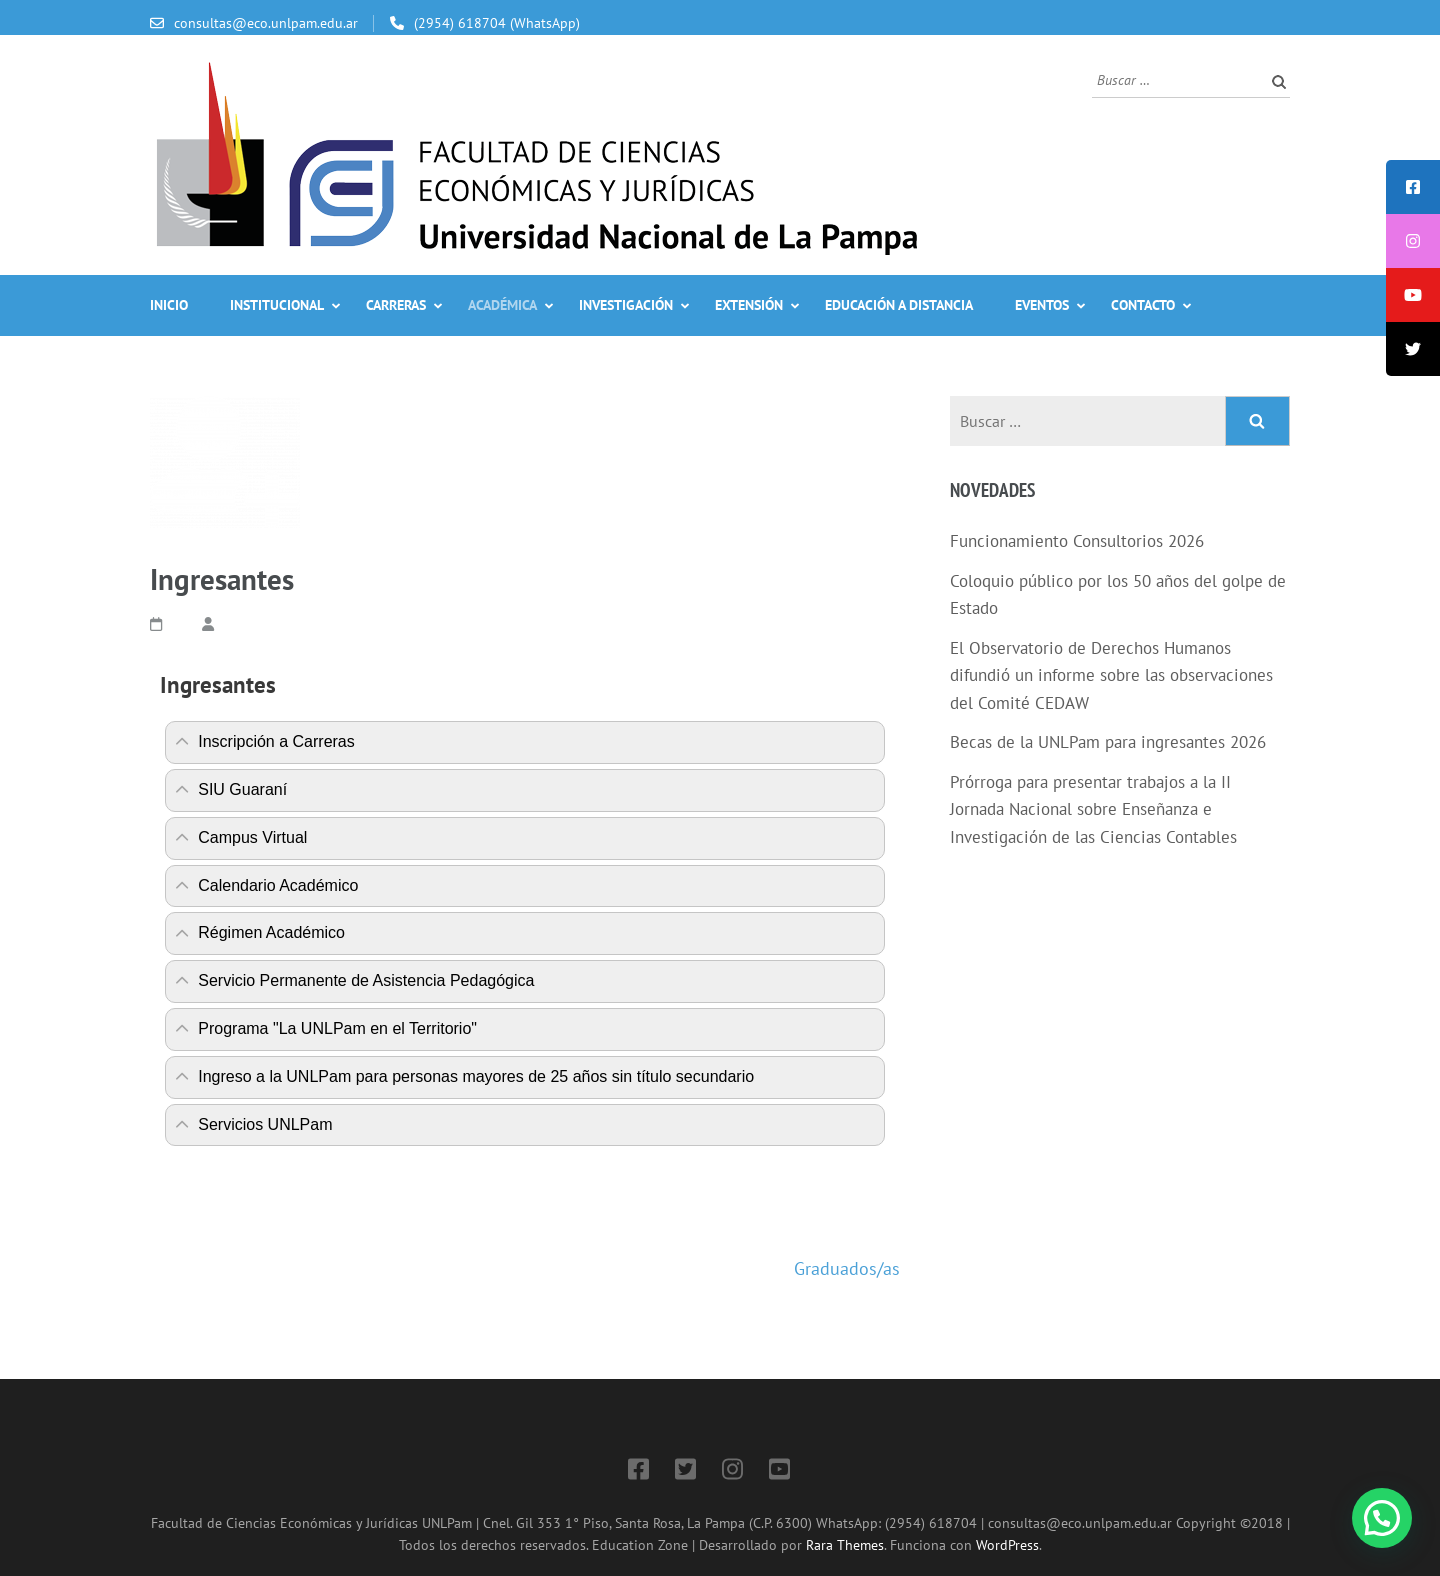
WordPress (1007, 1544)
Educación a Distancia (899, 305)
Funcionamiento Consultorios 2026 (1077, 541)
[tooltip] (1413, 187)
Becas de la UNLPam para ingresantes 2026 (1108, 742)
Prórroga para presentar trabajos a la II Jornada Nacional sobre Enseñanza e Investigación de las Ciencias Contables (1093, 809)
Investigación (626, 305)
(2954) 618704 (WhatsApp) (497, 23)
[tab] (525, 742)
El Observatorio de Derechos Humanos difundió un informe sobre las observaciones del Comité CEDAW (1111, 675)
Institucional (277, 305)
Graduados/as (847, 1268)
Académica (502, 305)
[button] (1382, 1518)
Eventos (1042, 305)
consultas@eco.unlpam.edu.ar (266, 23)
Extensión (749, 305)
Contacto (1143, 305)
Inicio (169, 305)
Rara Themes (845, 1544)
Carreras (396, 305)
